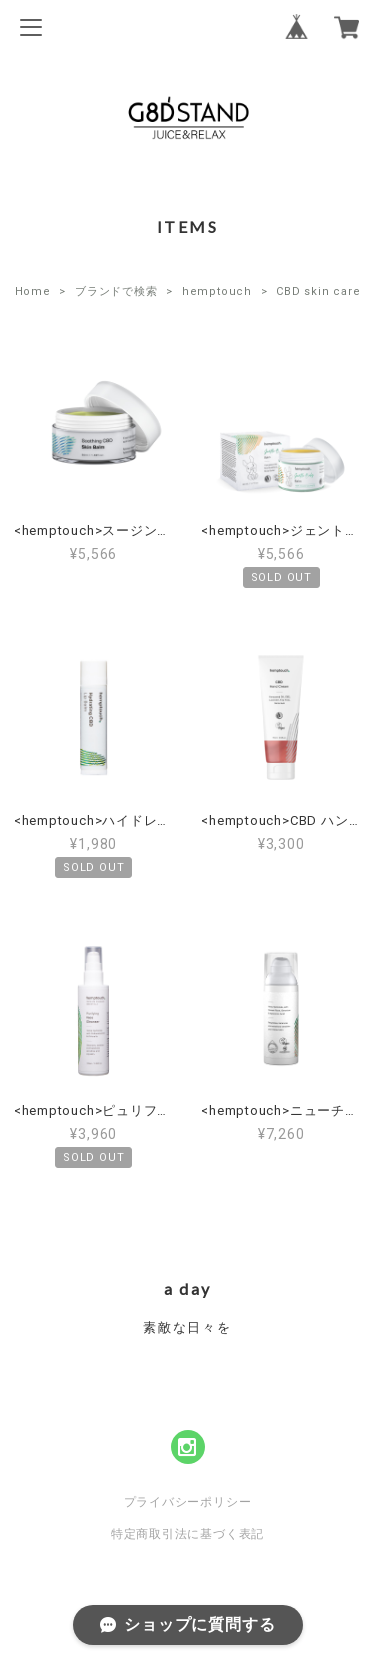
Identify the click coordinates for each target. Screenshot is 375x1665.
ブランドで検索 (116, 291)
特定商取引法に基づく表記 (187, 1534)
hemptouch (217, 291)
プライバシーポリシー (188, 1502)
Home (33, 291)
